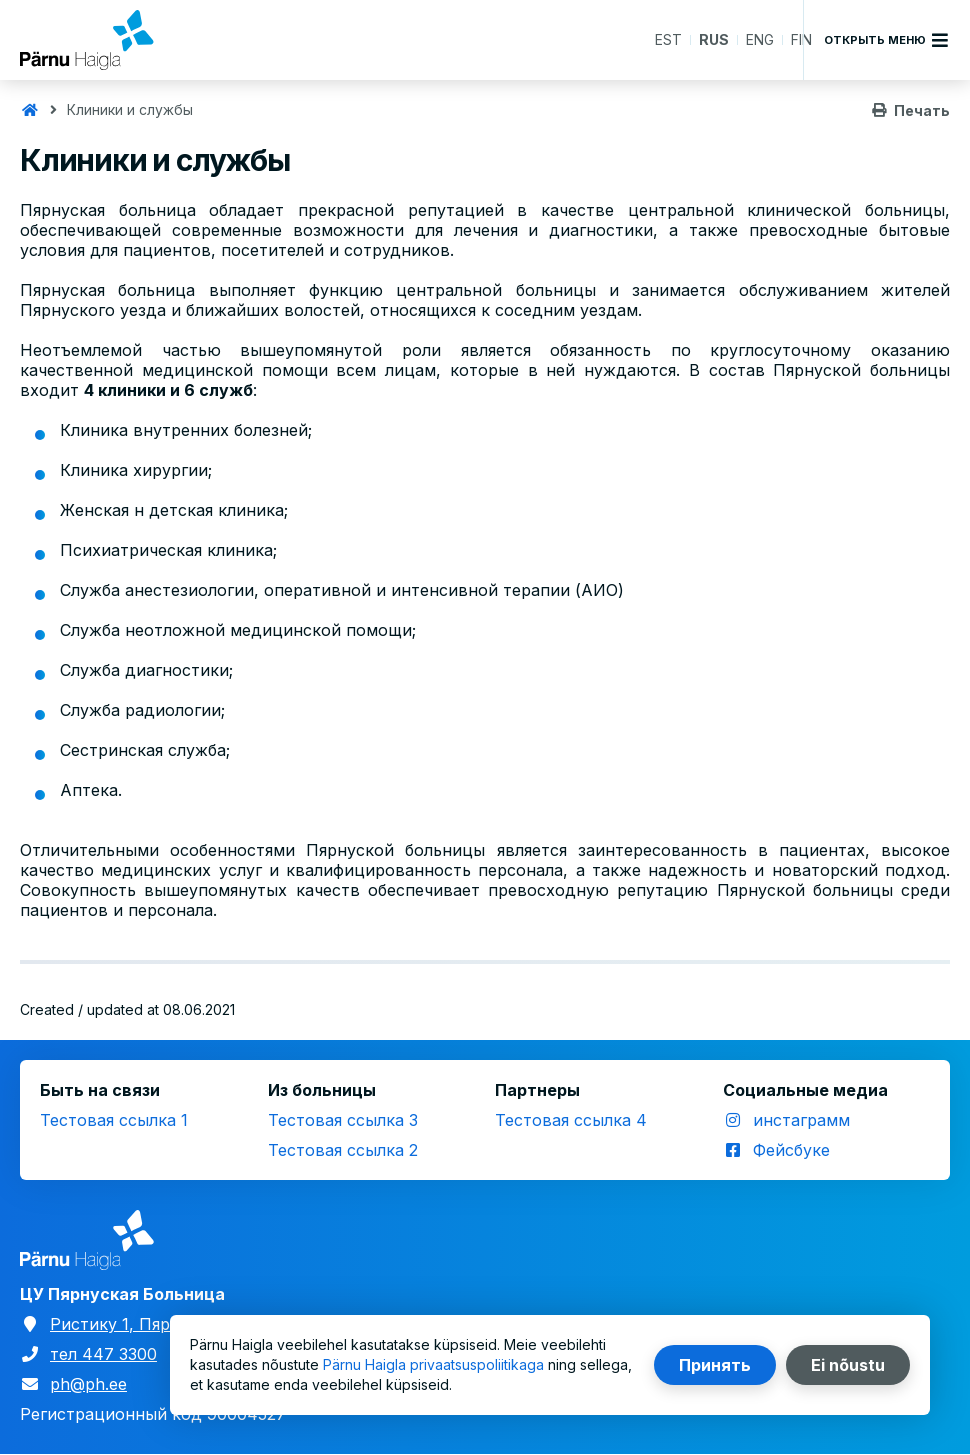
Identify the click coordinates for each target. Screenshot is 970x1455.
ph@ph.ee (88, 1384)
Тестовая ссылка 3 (343, 1120)
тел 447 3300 (103, 1354)
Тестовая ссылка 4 (571, 1120)
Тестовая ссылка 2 (343, 1150)
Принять (715, 1365)
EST (668, 39)
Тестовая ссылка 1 (114, 1120)
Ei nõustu (848, 1365)
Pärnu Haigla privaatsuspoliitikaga (433, 1364)
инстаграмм (801, 1120)
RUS (714, 39)
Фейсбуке (791, 1150)
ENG (760, 39)
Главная (30, 110)
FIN (801, 39)
